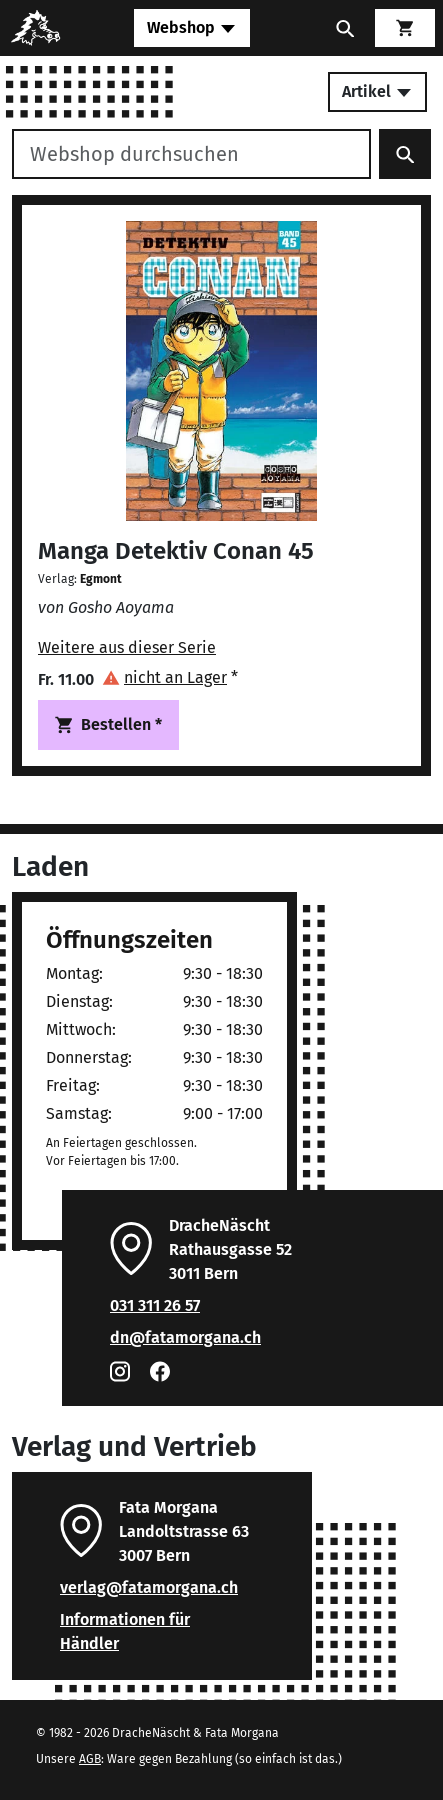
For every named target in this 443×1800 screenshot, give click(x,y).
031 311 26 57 (155, 1305)
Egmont (101, 579)
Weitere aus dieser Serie (127, 647)
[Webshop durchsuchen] (191, 154)
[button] (170, 677)
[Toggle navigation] (192, 28)
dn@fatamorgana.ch (185, 1337)
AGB (90, 1759)
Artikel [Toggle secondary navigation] (377, 91)
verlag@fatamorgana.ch (149, 1587)
